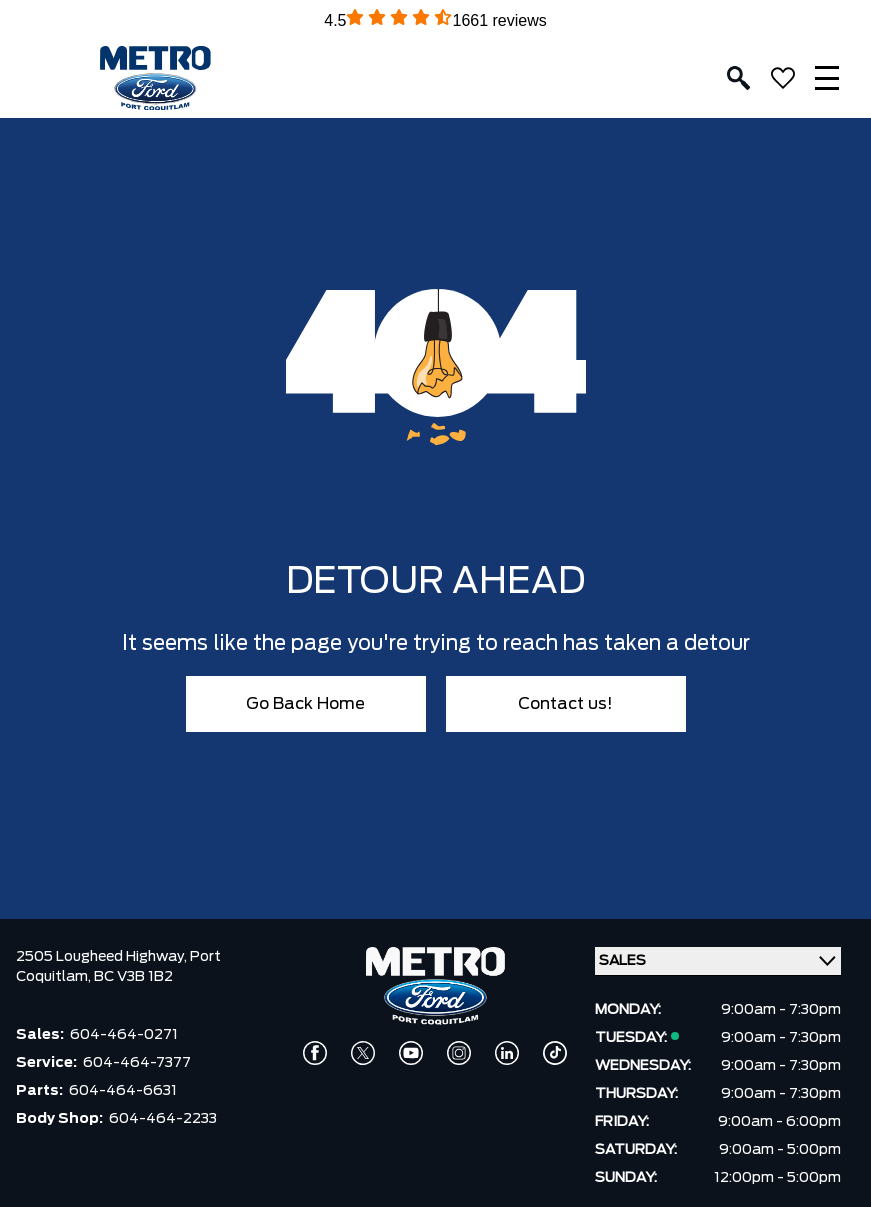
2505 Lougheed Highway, (103, 957)
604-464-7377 (137, 1063)
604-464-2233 (163, 1119)
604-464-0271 (124, 1035)
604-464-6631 (123, 1091)
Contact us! (565, 704)
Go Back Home (305, 704)
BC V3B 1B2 (133, 977)
